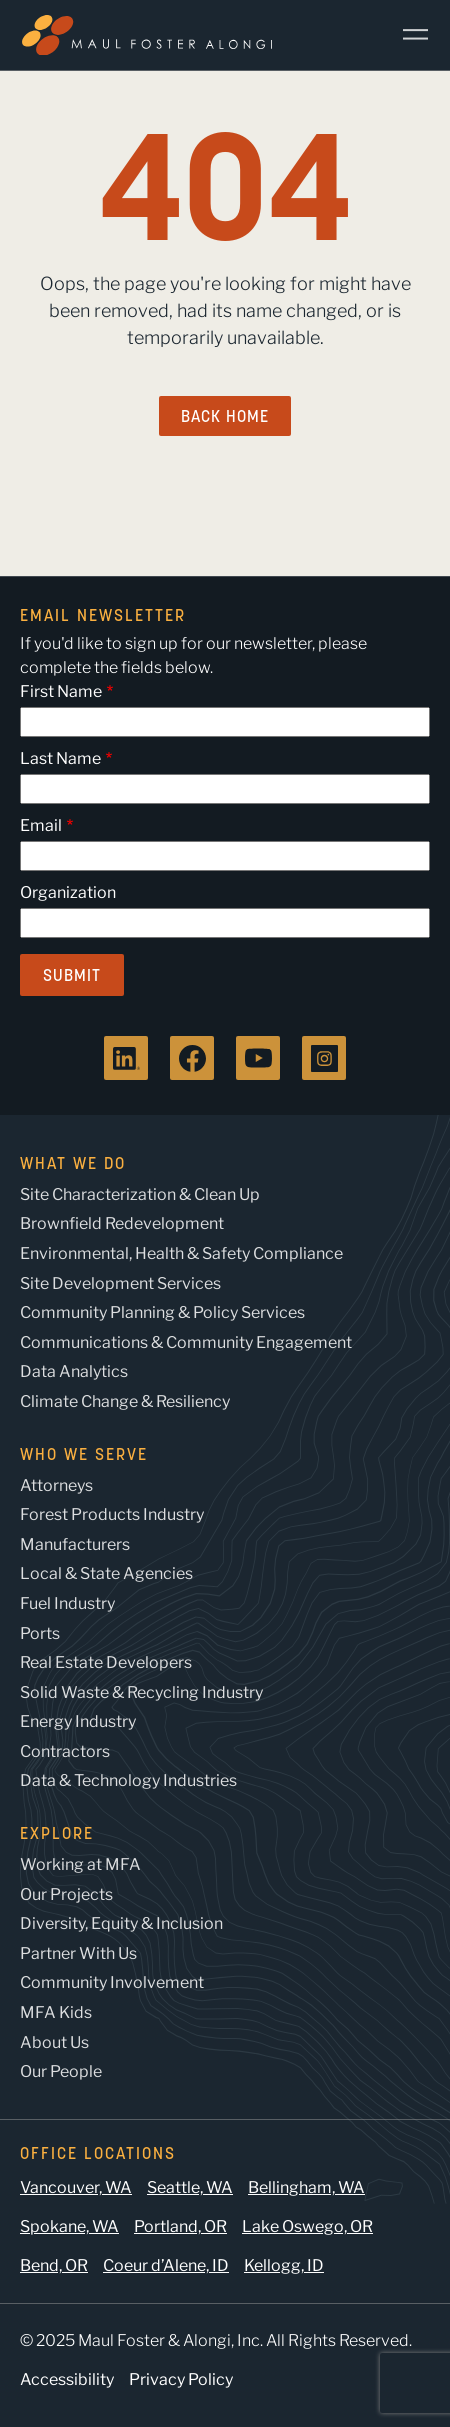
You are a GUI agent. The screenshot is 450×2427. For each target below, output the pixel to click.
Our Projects (66, 1894)
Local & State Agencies (106, 1573)
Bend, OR (54, 2265)
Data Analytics (74, 1371)
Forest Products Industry (112, 1514)
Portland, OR (180, 2226)
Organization (68, 892)
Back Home (225, 416)
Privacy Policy (181, 2379)
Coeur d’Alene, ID (166, 2265)
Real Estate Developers (106, 1662)
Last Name (60, 758)
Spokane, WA (69, 2226)
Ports (40, 1633)
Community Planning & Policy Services (162, 1312)
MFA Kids (56, 2012)
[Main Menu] (408, 35)
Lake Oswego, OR (307, 2226)
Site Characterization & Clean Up (140, 1194)
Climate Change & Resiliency (125, 1401)
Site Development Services (120, 1283)
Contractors (65, 1751)
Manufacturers (75, 1544)
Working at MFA (80, 1864)
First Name (61, 691)
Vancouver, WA (76, 2187)
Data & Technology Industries (128, 1780)
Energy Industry (78, 1721)
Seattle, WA (190, 2187)
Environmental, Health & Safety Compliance (181, 1253)
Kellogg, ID (284, 2265)
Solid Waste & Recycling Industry (141, 1692)
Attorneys (56, 1485)
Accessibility (67, 2379)
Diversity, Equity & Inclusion (121, 1923)
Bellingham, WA (306, 2187)
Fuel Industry (67, 1603)
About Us (54, 2042)
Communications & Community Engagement (186, 1342)
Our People (61, 2071)
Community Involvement (112, 1982)
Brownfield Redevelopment (122, 1223)
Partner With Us (78, 1953)
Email (41, 825)
